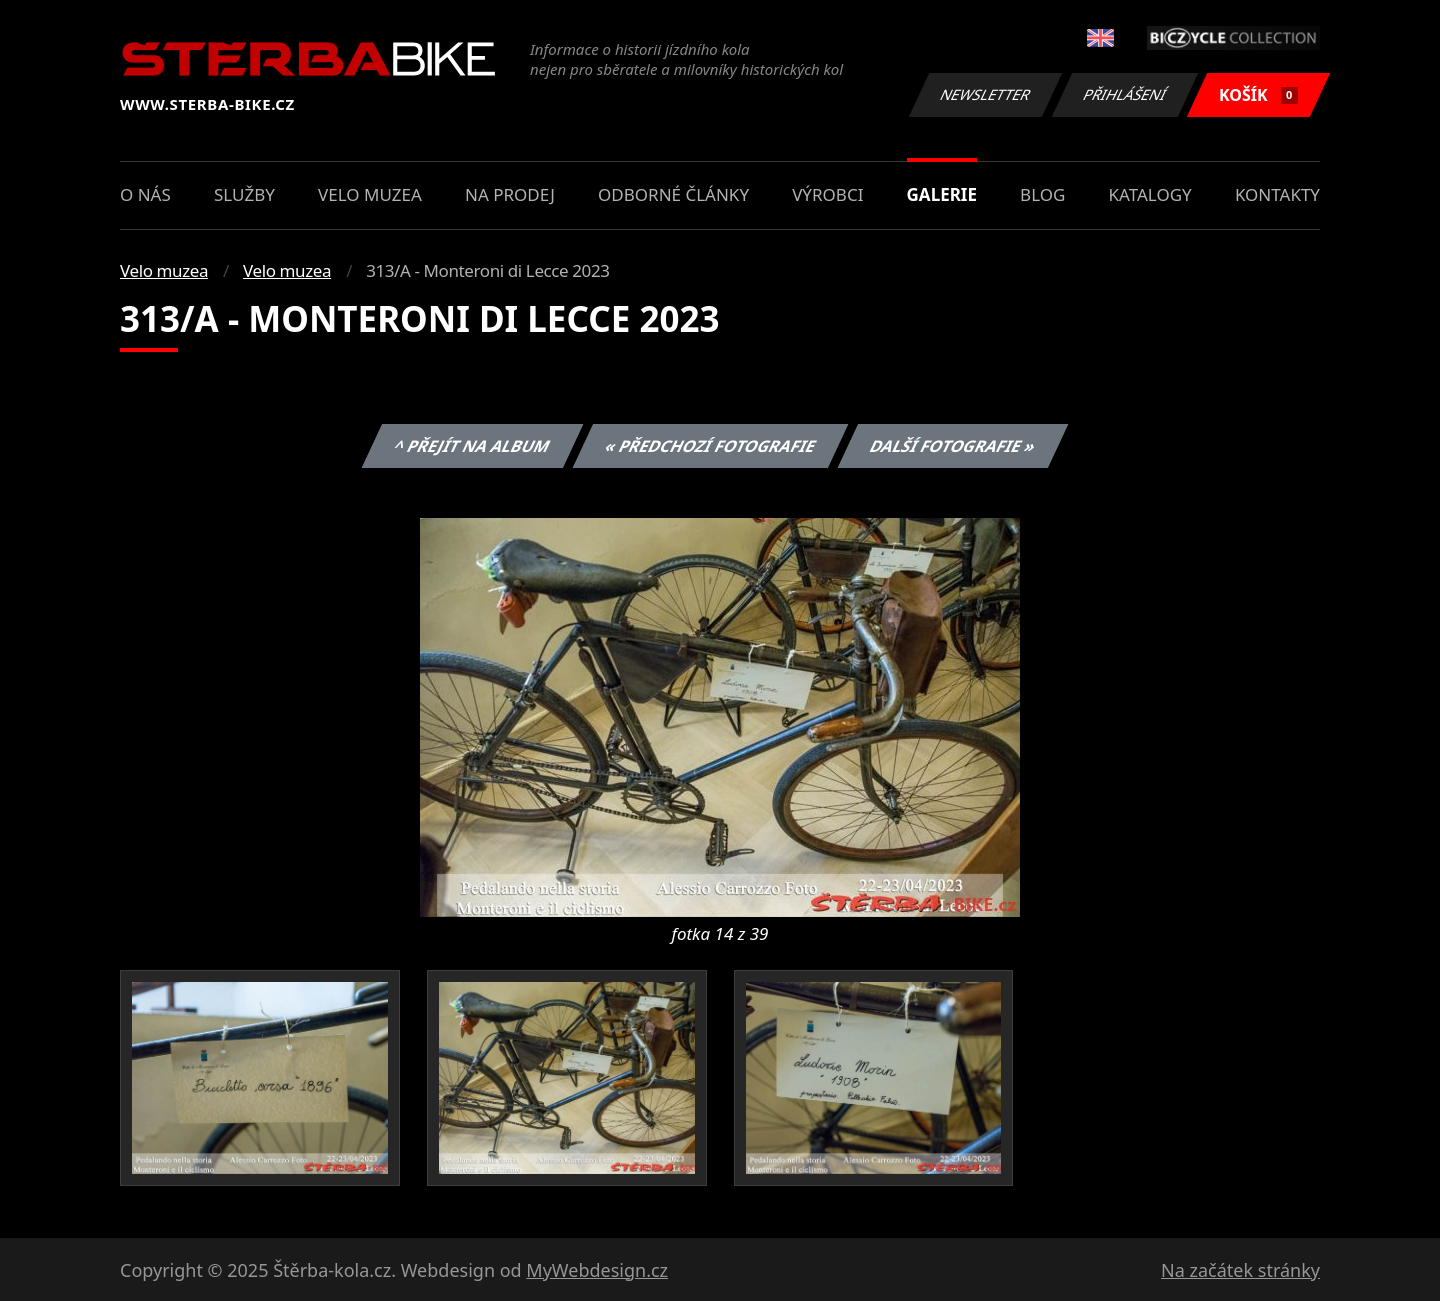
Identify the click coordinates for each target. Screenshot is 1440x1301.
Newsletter (985, 94)
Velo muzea (370, 194)
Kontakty (1277, 194)
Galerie (942, 194)
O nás (145, 194)
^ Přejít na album (472, 446)
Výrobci (827, 194)
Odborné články (673, 194)
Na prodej (510, 194)
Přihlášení (1124, 94)
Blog (1042, 194)
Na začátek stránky (1240, 1270)
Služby (244, 194)
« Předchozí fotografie (710, 446)
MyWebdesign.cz (597, 1270)
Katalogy (1150, 194)
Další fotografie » (953, 446)
